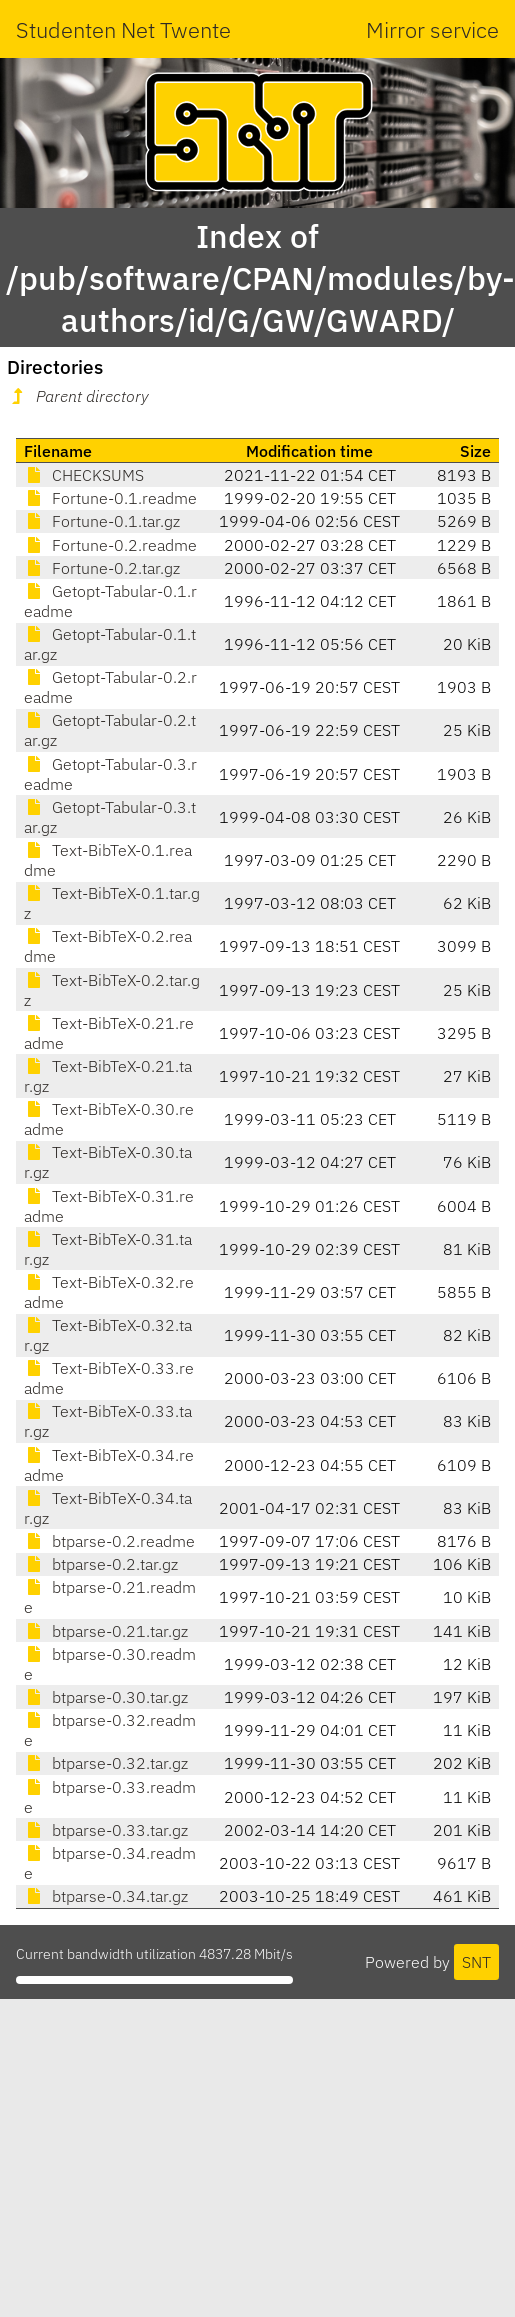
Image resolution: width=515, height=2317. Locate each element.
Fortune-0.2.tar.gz (102, 568)
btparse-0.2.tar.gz (101, 1564)
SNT (476, 1962)
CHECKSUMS (84, 475)
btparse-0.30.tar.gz (106, 1697)
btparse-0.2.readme (109, 1541)
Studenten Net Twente (123, 29)
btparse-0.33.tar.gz (106, 1830)
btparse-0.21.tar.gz (106, 1631)
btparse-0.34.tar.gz (106, 1896)
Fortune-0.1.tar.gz (102, 521)
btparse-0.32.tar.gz (106, 1763)
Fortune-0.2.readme (110, 545)
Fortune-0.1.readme (110, 498)
